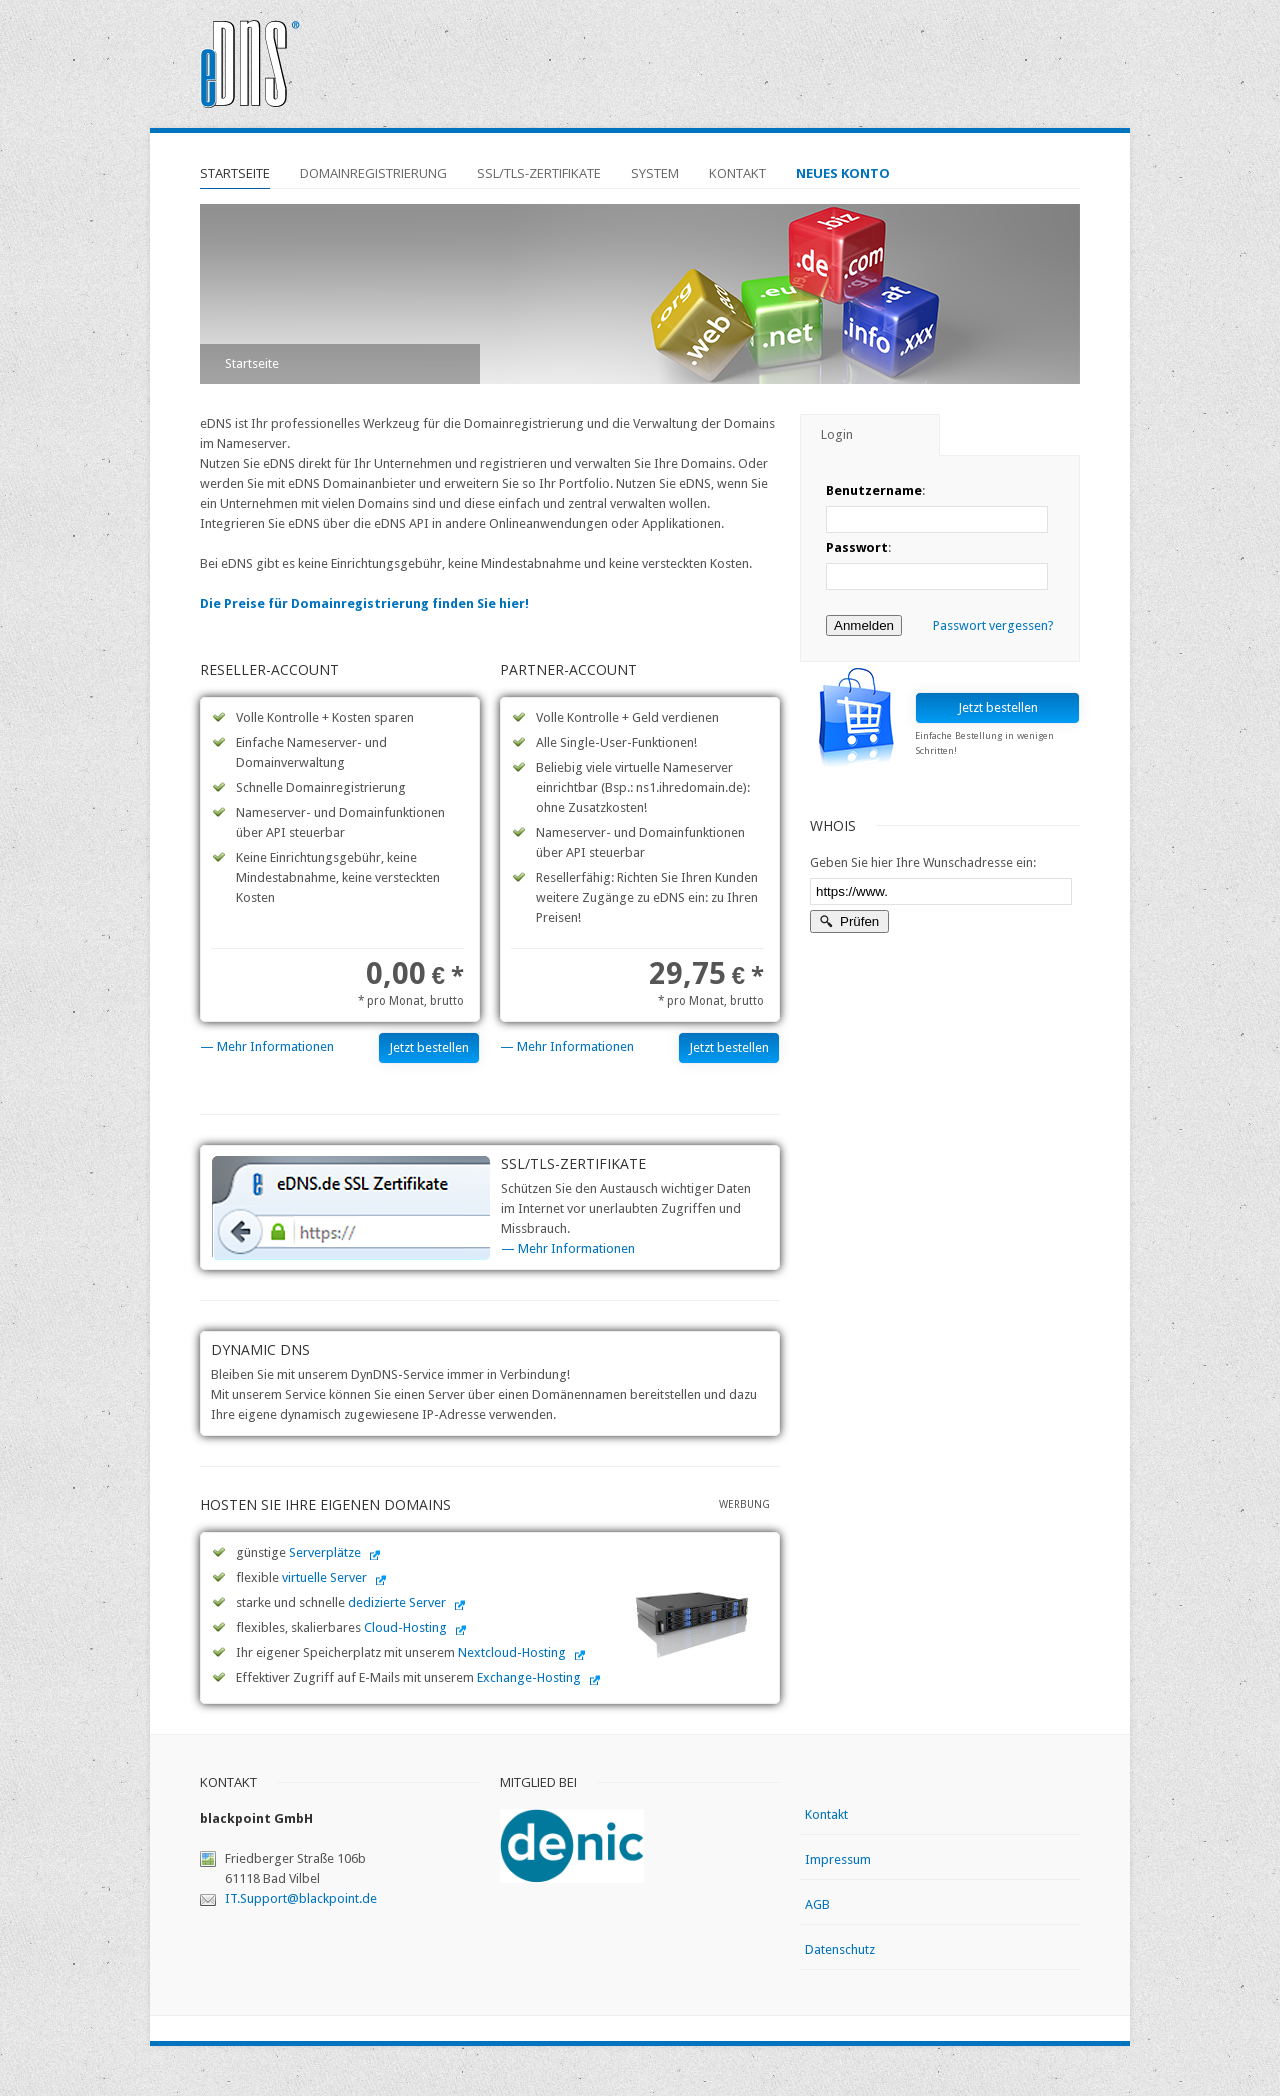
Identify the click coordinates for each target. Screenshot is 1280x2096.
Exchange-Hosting (529, 1677)
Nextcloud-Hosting (512, 1652)
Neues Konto (843, 173)
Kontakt (737, 173)
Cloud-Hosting (405, 1627)
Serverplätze (325, 1552)
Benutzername (874, 490)
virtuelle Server (324, 1577)
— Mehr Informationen (267, 1046)
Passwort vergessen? (993, 625)
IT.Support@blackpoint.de (301, 1898)
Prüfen (849, 922)
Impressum (838, 1859)
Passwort (857, 547)
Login (837, 434)
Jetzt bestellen (429, 1047)
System (655, 173)
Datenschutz (840, 1949)
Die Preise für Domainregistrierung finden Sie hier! (364, 603)
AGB (817, 1904)
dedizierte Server (397, 1602)
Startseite (235, 173)
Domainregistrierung (373, 173)
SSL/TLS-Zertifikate (539, 173)
